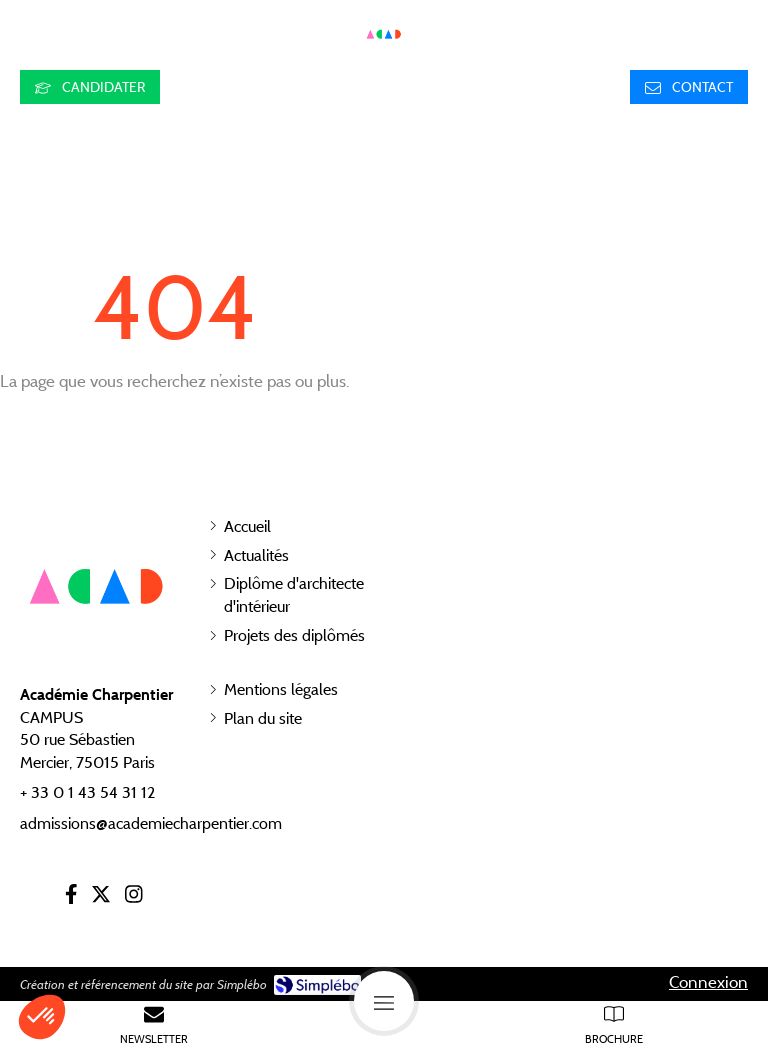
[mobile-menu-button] (384, 1001)
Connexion (708, 982)
